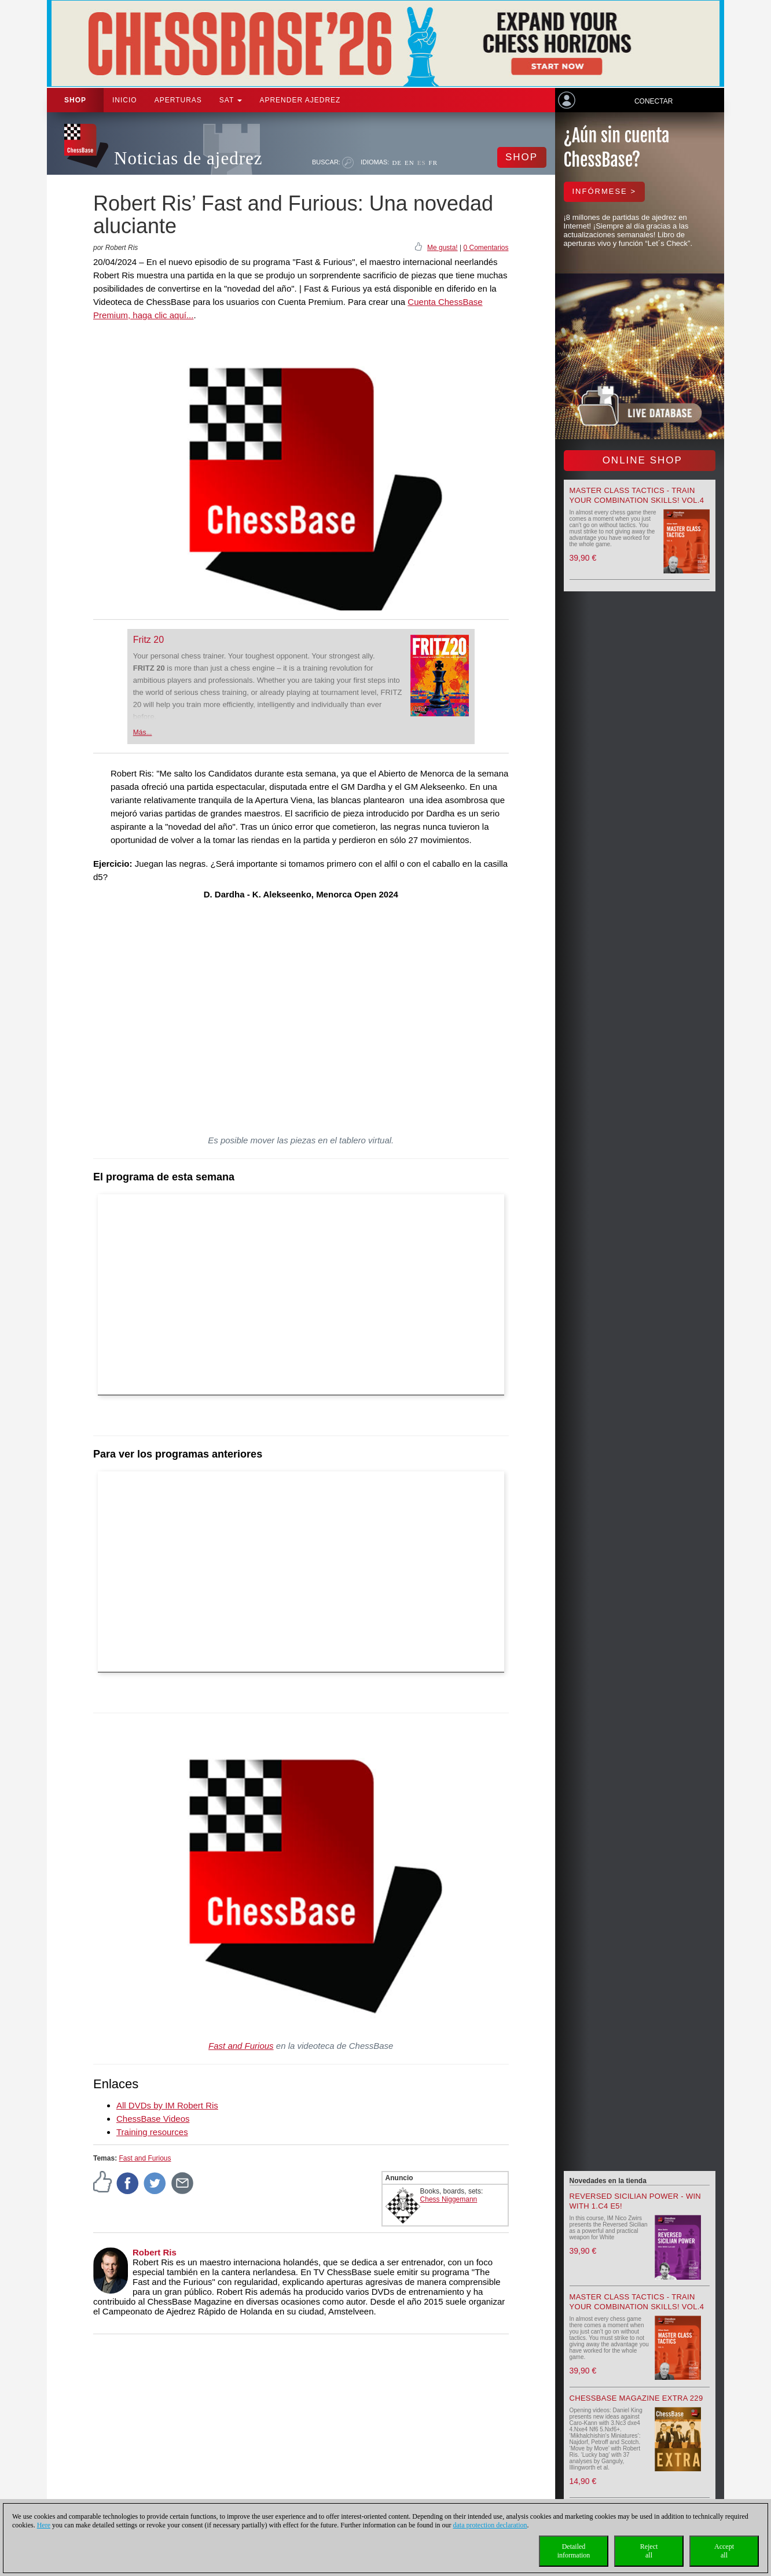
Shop (75, 100)
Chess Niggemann (449, 2199)
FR (433, 162)
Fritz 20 (148, 640)
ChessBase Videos (152, 2119)
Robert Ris (155, 2252)
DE (397, 162)
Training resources (152, 2132)
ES (421, 162)
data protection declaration (490, 2525)
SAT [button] (231, 100)
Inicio (124, 100)
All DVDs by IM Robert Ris (167, 2105)
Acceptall (724, 2550)
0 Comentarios (485, 248)
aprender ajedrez (299, 100)
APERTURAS (178, 100)
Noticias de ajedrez (188, 158)
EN (409, 162)
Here (43, 2525)
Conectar (653, 101)
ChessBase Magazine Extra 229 (636, 2398)
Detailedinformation (573, 2550)
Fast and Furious (241, 2046)
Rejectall (649, 2550)
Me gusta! (442, 248)
